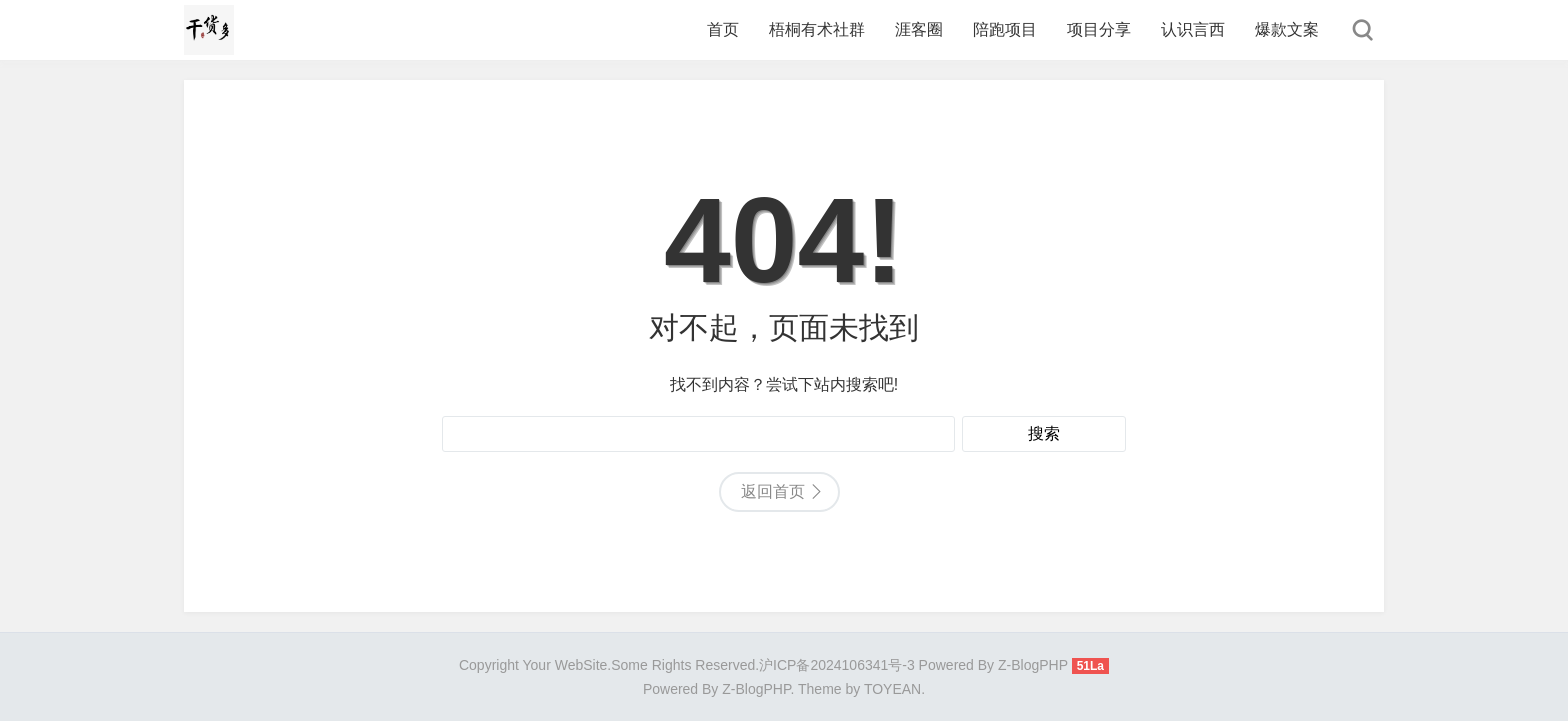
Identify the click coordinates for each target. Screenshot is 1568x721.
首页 (723, 29)
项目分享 (1099, 29)
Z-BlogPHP (756, 689)
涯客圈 (919, 29)
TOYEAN (892, 689)
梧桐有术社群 (817, 29)
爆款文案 (1287, 29)
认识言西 (1193, 29)
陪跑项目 (1005, 29)
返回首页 (773, 491)
